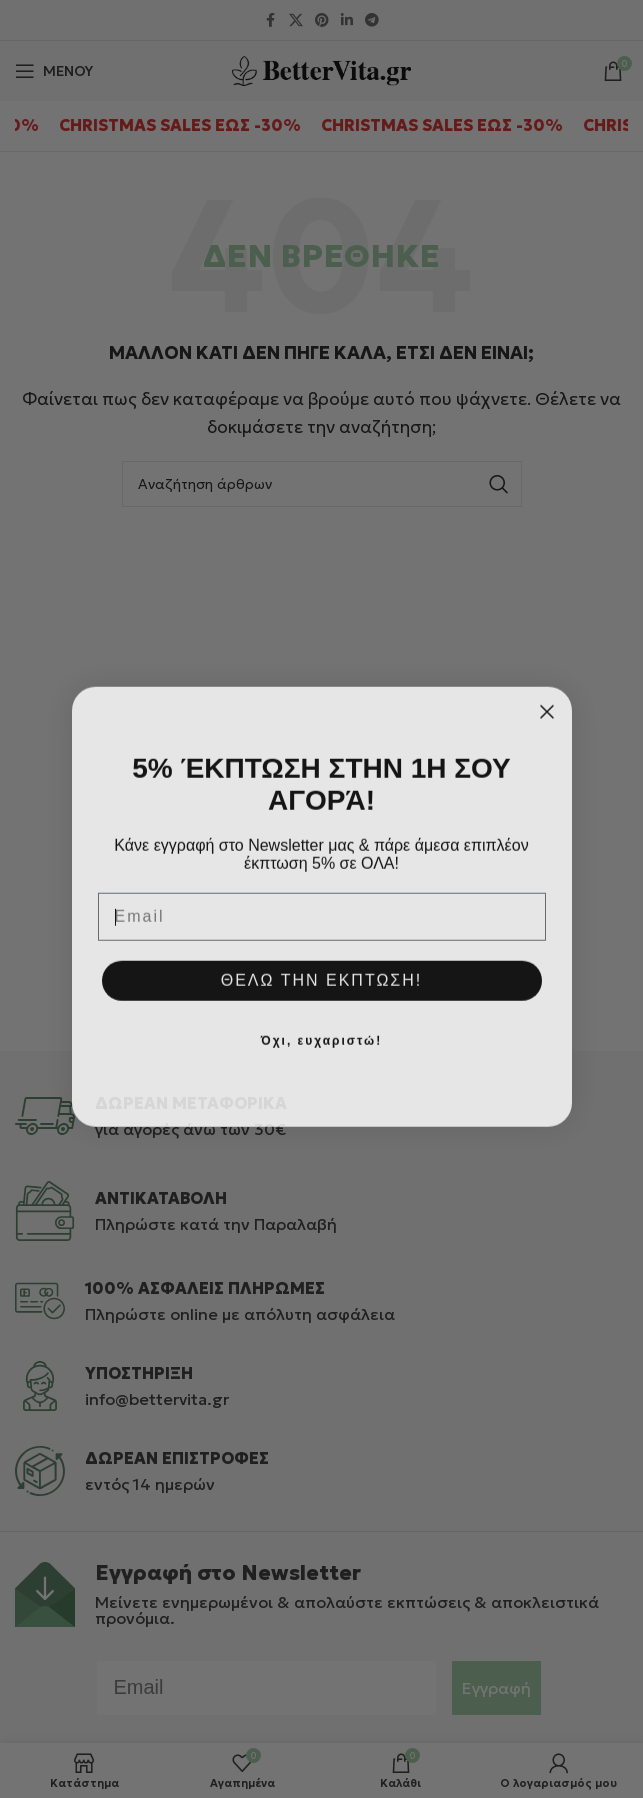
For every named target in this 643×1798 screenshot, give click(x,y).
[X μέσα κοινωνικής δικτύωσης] (296, 20)
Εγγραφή (496, 1688)
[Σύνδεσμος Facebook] (271, 20)
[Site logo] (321, 69)
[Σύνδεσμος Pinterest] (322, 20)
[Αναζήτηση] (322, 484)
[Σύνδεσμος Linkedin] (347, 20)
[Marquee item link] (223, 126)
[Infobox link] (321, 1116)
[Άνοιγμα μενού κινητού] (54, 71)
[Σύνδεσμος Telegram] (372, 20)
